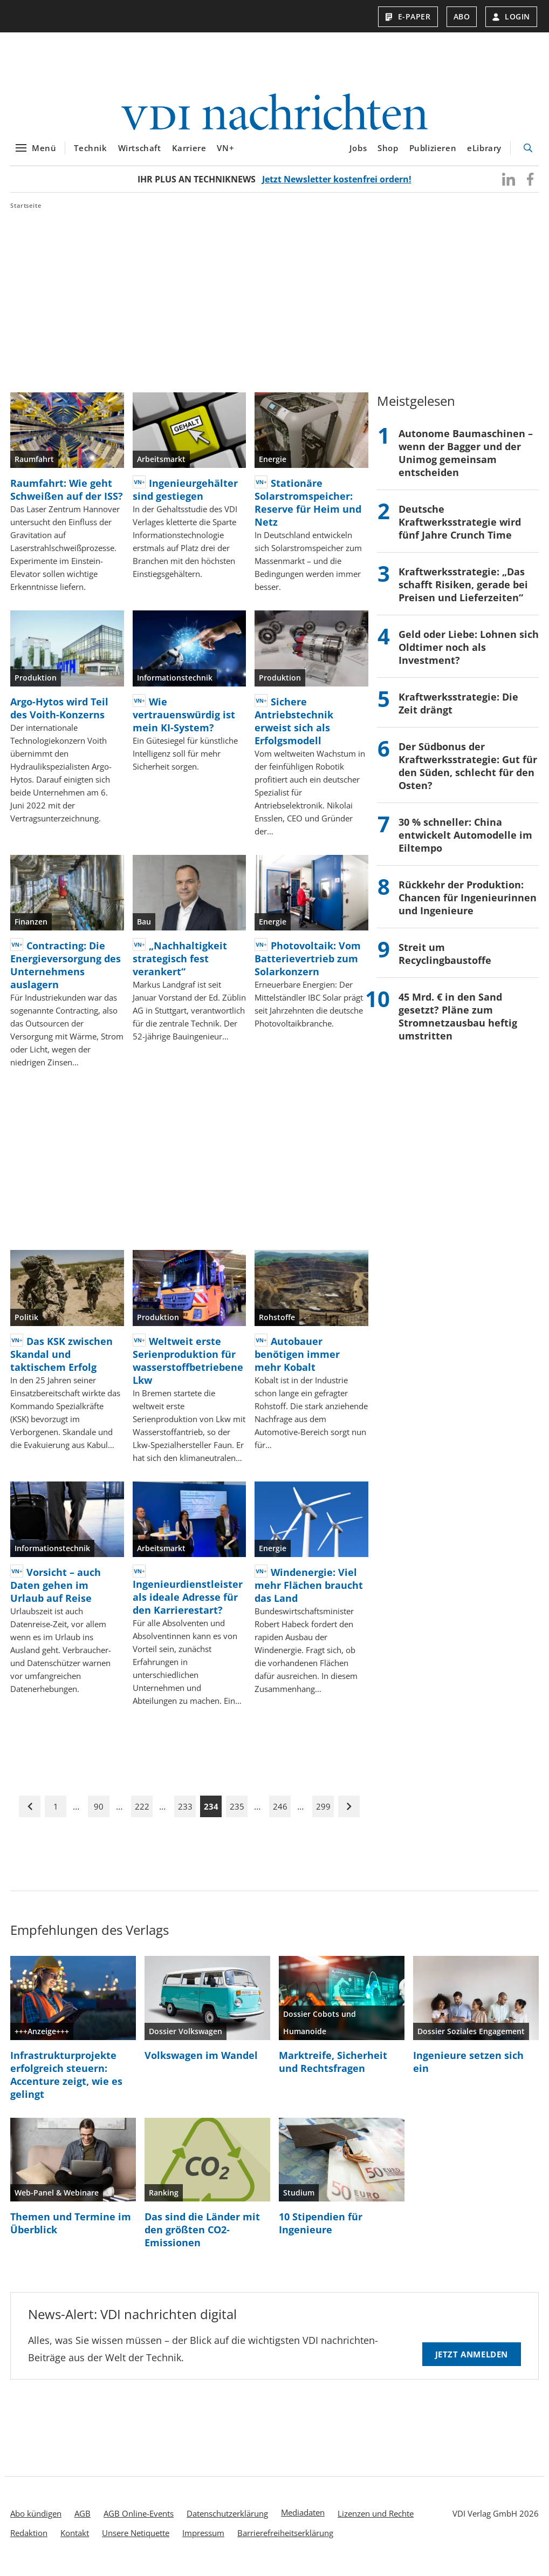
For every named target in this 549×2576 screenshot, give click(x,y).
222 (142, 1812)
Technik (90, 154)
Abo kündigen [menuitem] (35, 2519)
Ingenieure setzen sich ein (468, 2068)
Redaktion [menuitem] (28, 2539)
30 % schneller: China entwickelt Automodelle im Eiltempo (465, 841)
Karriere (189, 154)
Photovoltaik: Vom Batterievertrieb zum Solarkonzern (308, 965)
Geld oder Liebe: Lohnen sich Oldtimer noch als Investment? (469, 653)
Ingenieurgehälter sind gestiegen (185, 496)
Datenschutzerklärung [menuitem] (227, 2519)
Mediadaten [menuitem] (303, 2518)
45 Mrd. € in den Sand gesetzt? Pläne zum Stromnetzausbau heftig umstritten (458, 1023)
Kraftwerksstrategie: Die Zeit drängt (458, 710)
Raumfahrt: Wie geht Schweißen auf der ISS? (66, 496)
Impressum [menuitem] (203, 2539)
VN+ (225, 154)
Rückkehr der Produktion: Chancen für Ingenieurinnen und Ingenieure (468, 904)
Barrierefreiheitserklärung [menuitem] (285, 2539)
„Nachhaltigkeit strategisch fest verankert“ (180, 965)
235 (237, 1812)
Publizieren (433, 154)
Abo (462, 16)
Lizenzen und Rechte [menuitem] (376, 2519)
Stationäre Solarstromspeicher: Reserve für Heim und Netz (308, 509)
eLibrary (484, 154)
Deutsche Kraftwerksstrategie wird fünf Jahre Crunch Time (460, 528)
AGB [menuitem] (82, 2519)
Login (511, 16)
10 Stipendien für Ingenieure (320, 2229)
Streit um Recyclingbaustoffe (445, 960)
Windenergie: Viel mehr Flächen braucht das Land (309, 1591)
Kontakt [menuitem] (74, 2539)
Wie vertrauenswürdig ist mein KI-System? (184, 721)
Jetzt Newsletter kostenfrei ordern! (336, 186)
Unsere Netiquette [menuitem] (135, 2539)
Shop (388, 154)
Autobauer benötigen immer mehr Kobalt (297, 1360)
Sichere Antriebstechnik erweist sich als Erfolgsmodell (294, 727)
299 (323, 1812)
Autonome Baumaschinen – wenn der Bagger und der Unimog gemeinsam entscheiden (466, 459)
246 (280, 1812)
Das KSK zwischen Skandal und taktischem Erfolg (61, 1360)
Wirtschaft (139, 154)
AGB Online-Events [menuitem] (139, 2519)
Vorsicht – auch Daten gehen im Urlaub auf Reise (55, 1591)
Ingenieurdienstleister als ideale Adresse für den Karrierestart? (188, 1603)
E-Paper (408, 16)
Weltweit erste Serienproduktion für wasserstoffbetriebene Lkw (188, 1367)
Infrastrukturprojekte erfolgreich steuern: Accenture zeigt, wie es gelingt (66, 2081)
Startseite (26, 212)
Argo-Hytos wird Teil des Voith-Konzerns (59, 715)
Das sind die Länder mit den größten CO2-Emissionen (202, 2236)
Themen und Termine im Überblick (70, 2229)
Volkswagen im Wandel (201, 2061)
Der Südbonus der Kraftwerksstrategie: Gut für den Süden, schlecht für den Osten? (468, 772)
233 (185, 1812)
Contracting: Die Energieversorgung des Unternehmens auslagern (65, 971)
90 (99, 1812)
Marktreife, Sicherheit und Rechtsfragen (333, 2068)
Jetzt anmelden (471, 2360)
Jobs (358, 154)
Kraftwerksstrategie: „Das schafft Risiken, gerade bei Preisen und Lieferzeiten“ (463, 591)
